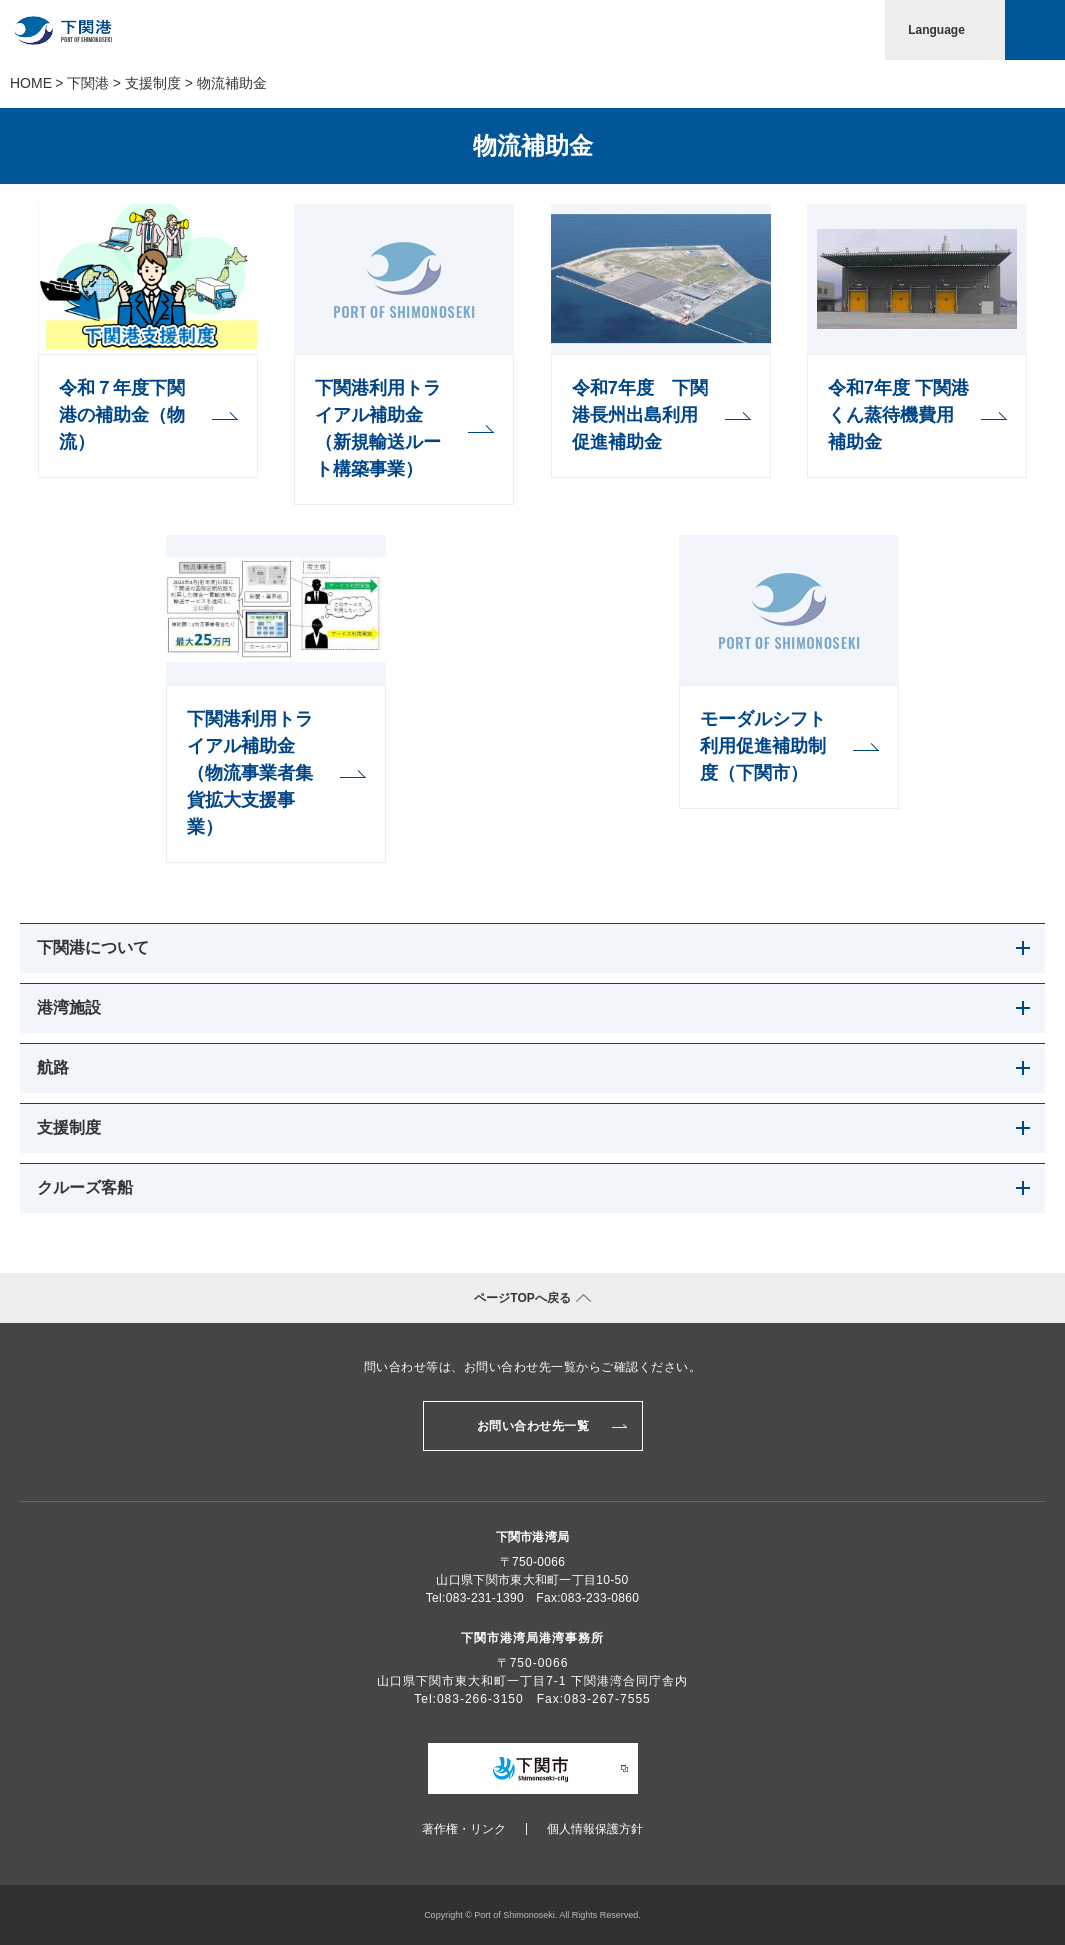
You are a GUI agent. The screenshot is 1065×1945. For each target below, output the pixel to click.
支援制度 (153, 83)
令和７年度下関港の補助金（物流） (122, 415)
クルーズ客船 (85, 1187)
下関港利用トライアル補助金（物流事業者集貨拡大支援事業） (250, 773)
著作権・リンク (464, 1829)
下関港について (93, 947)
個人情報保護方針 (595, 1829)
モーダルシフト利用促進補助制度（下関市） (763, 746)
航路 (53, 1067)
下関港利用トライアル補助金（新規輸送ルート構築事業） (378, 428)
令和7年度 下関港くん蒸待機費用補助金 (898, 415)
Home (31, 83)
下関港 (88, 83)
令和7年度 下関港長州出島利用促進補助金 (640, 415)
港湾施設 (69, 1007)
